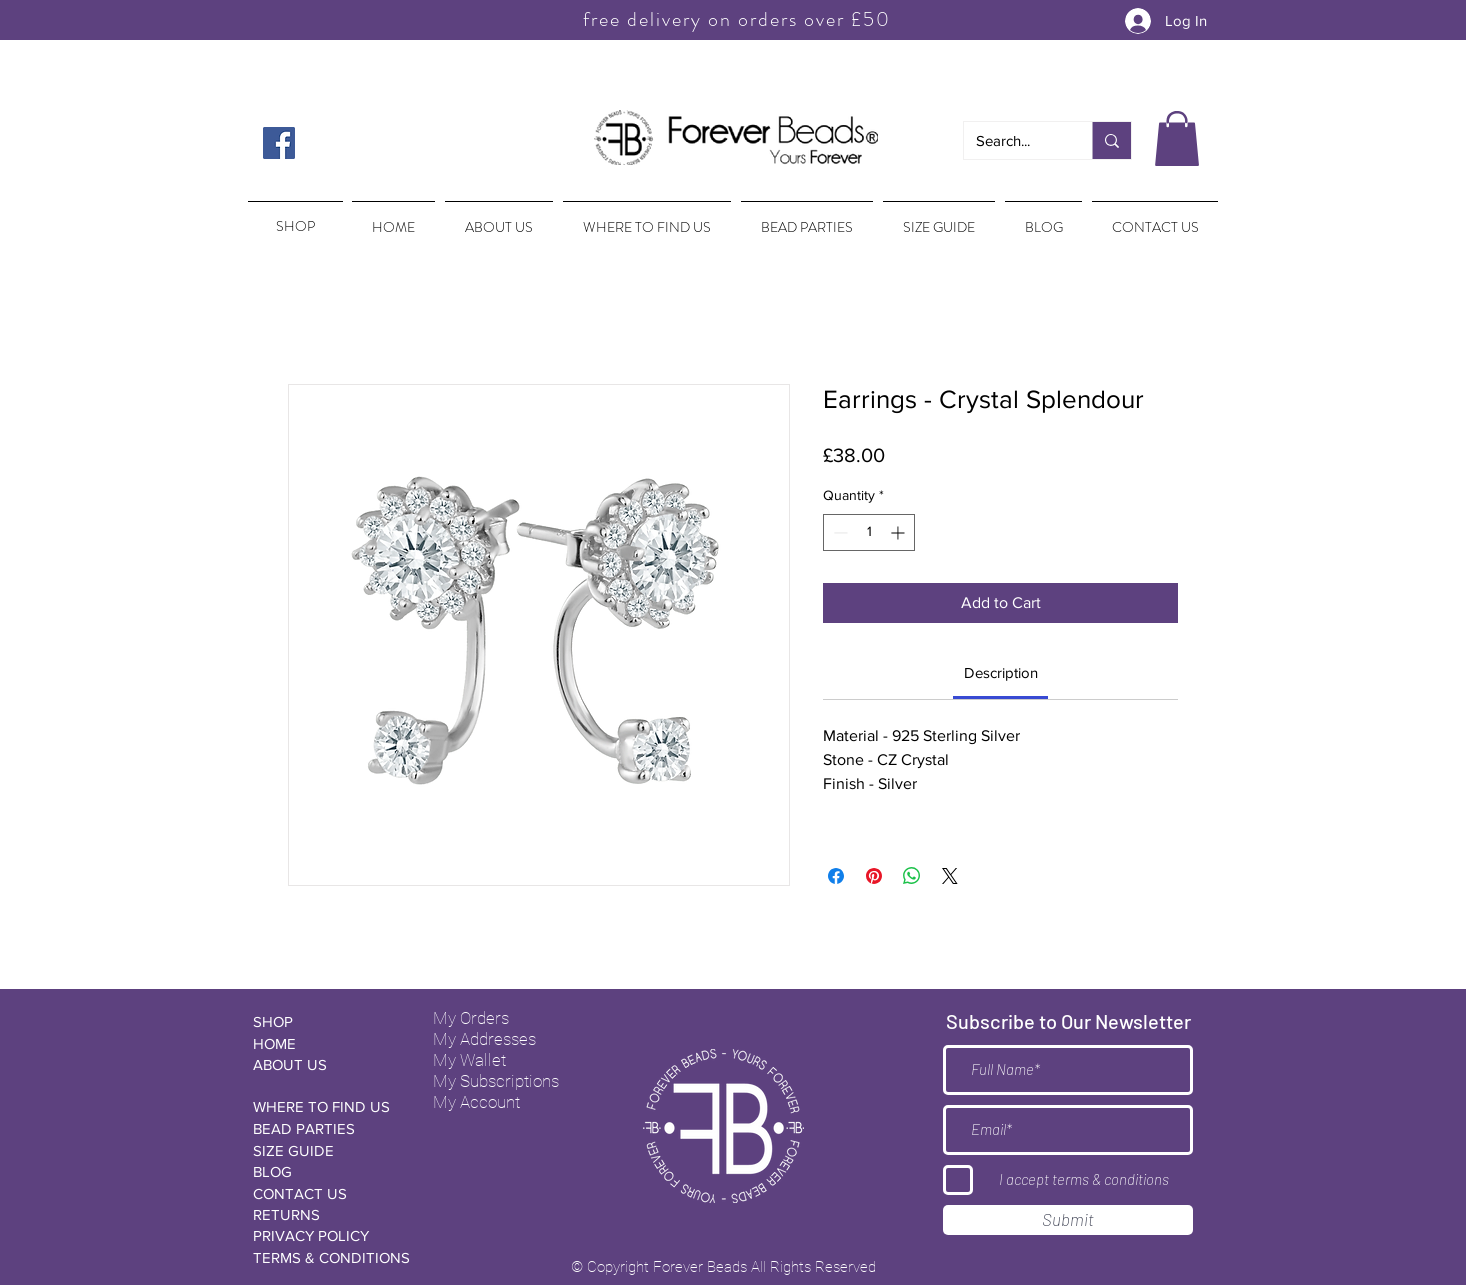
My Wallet (469, 1060)
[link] (1001, 672)
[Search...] (1013, 140)
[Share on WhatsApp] (912, 876)
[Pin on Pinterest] (874, 876)
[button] (1177, 138)
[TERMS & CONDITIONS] (331, 1257)
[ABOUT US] (324, 1064)
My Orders (471, 1018)
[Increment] (899, 532)
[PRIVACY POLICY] (324, 1235)
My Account (476, 1102)
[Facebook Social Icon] (279, 143)
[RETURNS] (324, 1214)
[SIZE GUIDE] (324, 1150)
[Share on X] (950, 876)
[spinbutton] (869, 532)
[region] (293, 217)
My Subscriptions (496, 1081)
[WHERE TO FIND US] (324, 1106)
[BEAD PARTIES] (324, 1128)
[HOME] (324, 1043)
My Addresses (484, 1039)
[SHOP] (324, 1021)
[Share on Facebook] (836, 876)
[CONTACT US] (324, 1193)
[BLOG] (324, 1171)
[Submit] (1068, 1220)
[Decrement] (838, 532)
